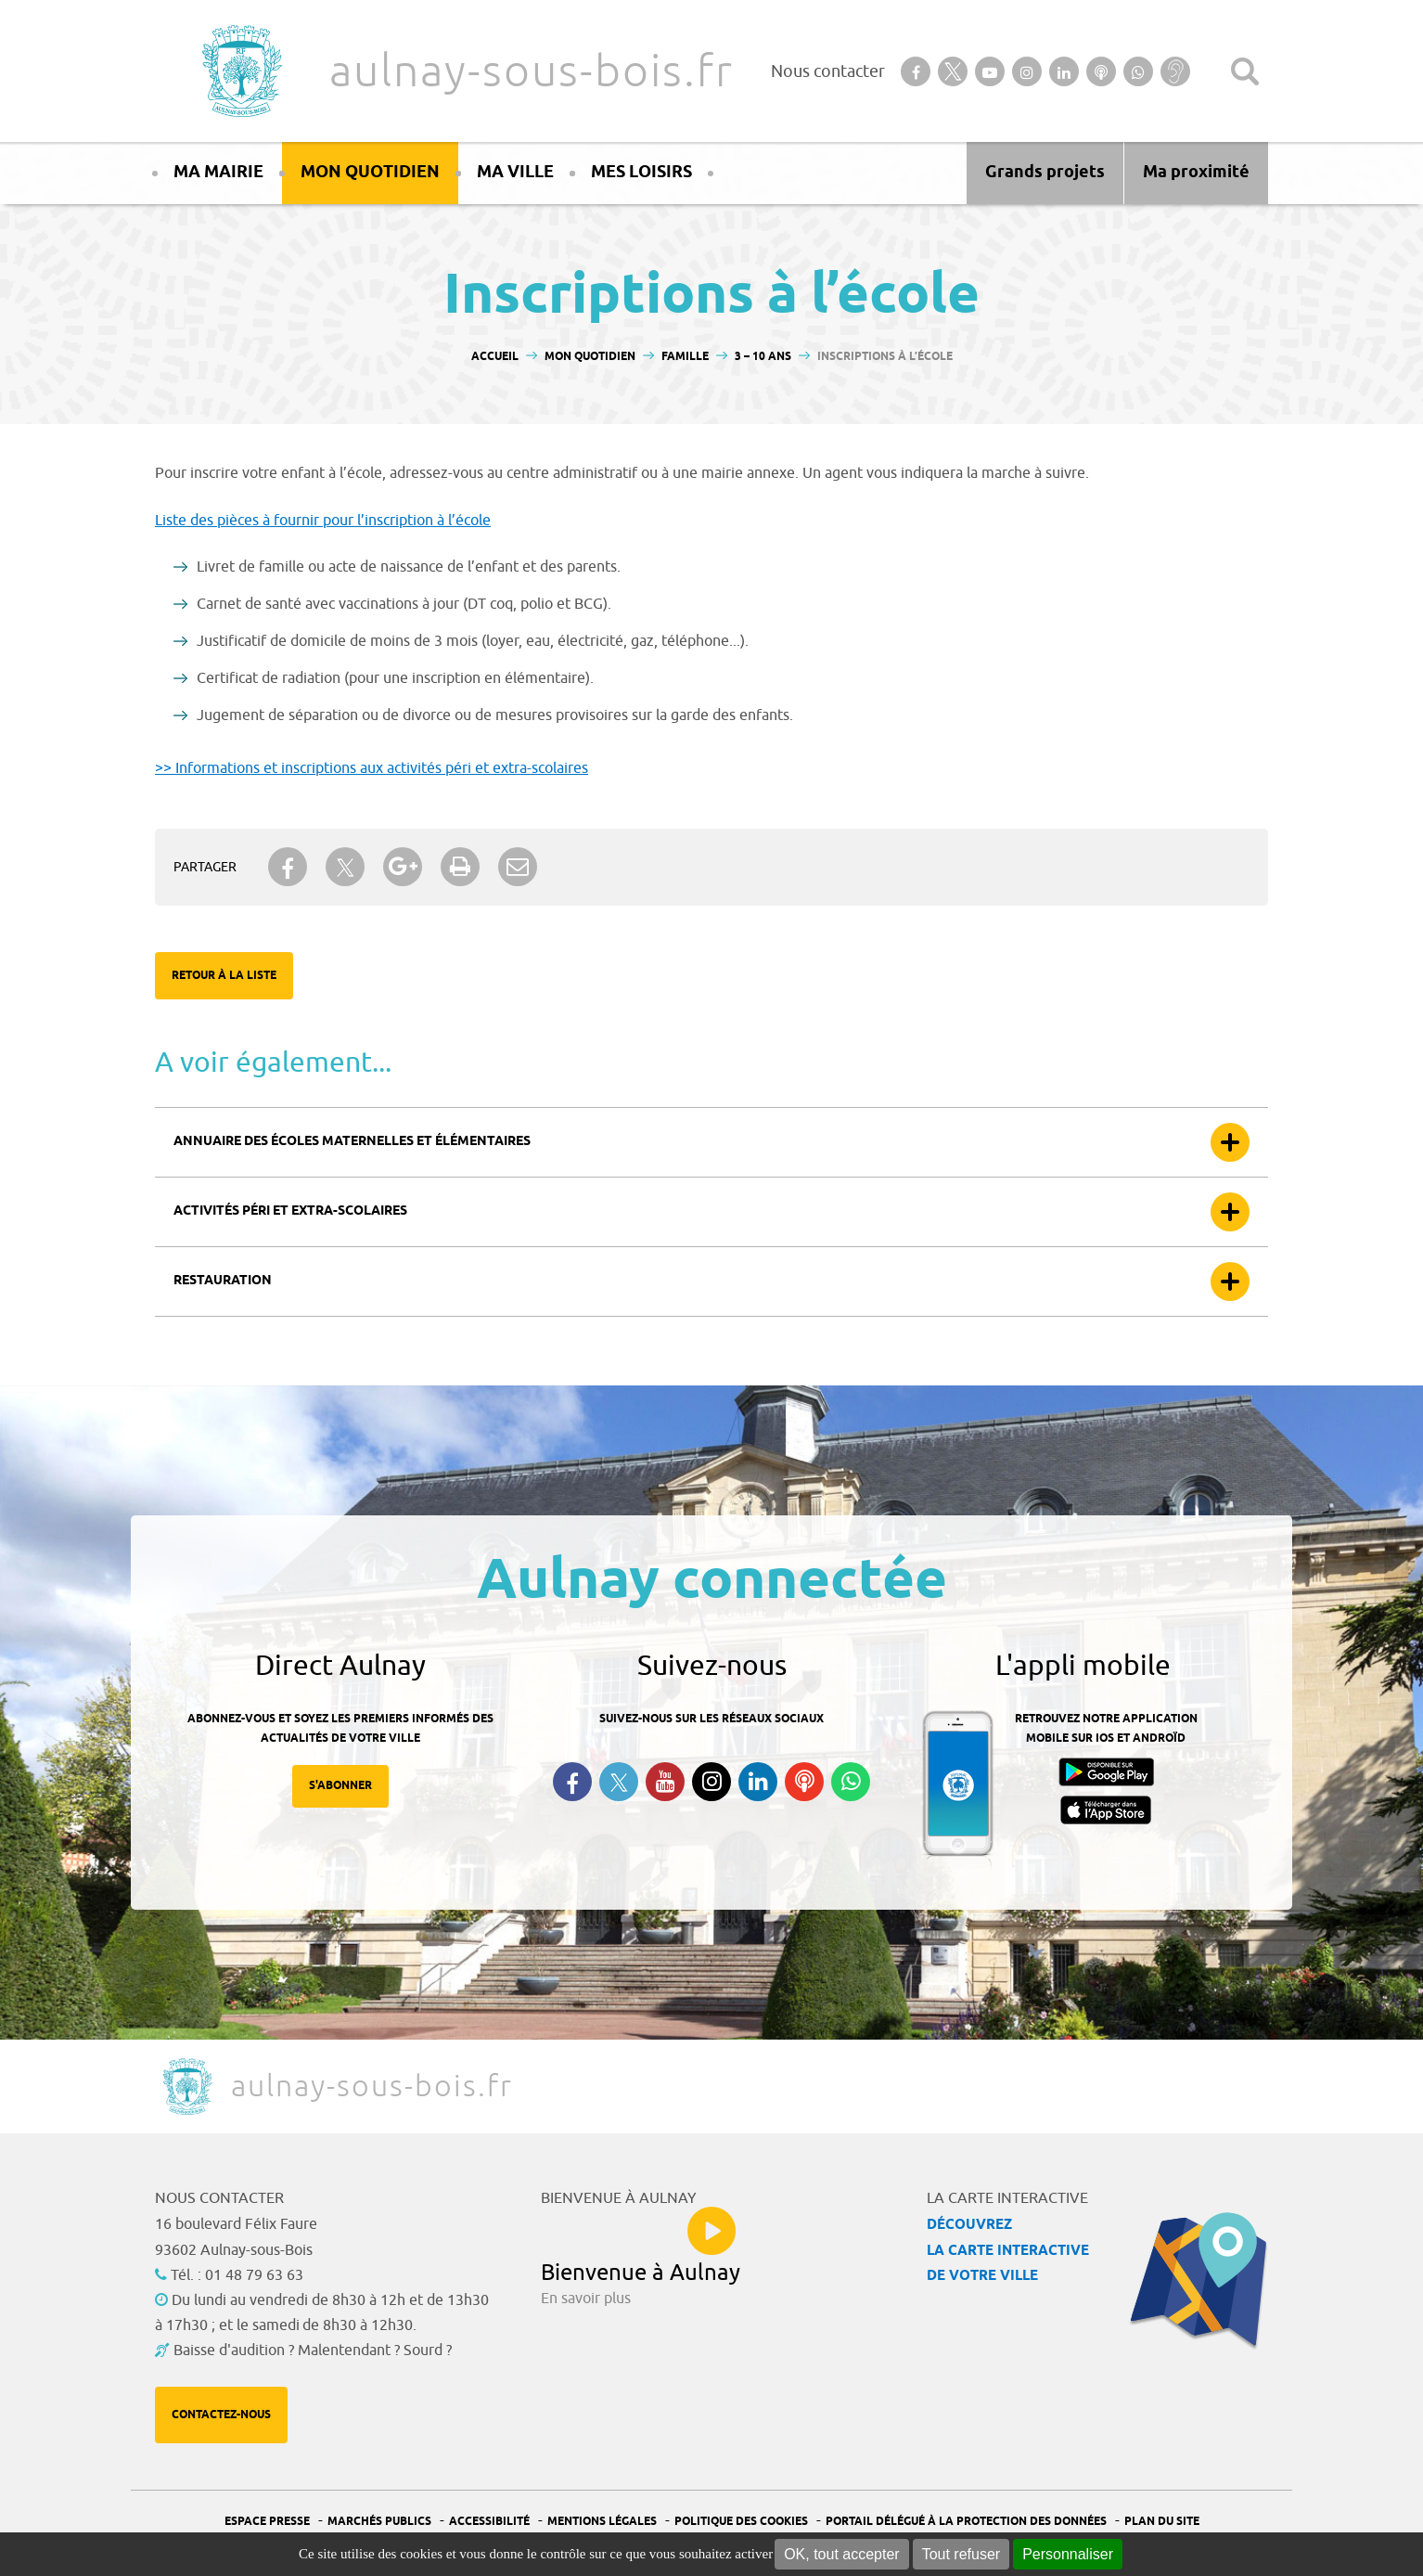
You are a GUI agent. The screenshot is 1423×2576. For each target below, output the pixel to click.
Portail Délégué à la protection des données (966, 2522)
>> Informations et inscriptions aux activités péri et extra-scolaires (371, 768)
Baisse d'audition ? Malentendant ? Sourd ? (312, 2350)
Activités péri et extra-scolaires (290, 1211)
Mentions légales (602, 2522)
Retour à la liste (224, 976)
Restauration (222, 1281)
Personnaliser (1067, 2554)
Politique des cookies (741, 2522)
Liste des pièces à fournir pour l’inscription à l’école (323, 520)
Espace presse (267, 2522)
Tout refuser (961, 2554)
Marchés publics (379, 2522)
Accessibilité (489, 2522)
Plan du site (1161, 2522)
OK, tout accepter (842, 2554)
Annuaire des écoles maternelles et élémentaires (352, 1142)
